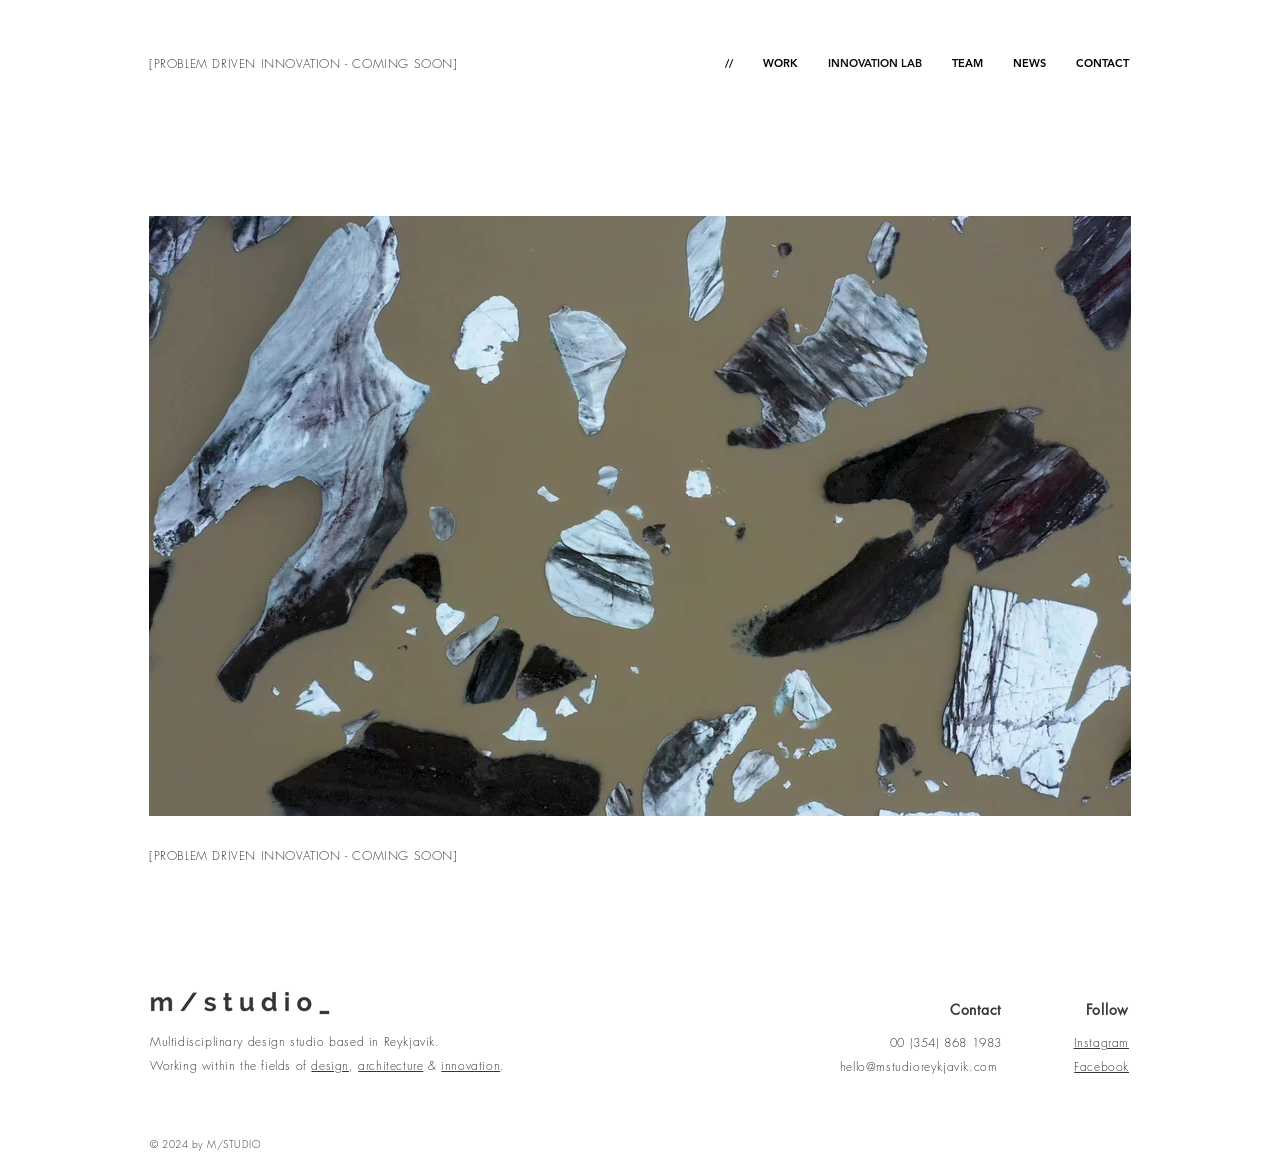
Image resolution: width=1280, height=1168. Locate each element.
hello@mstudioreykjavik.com (919, 1066)
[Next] (1103, 516)
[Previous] (177, 516)
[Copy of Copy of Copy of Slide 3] (640, 784)
